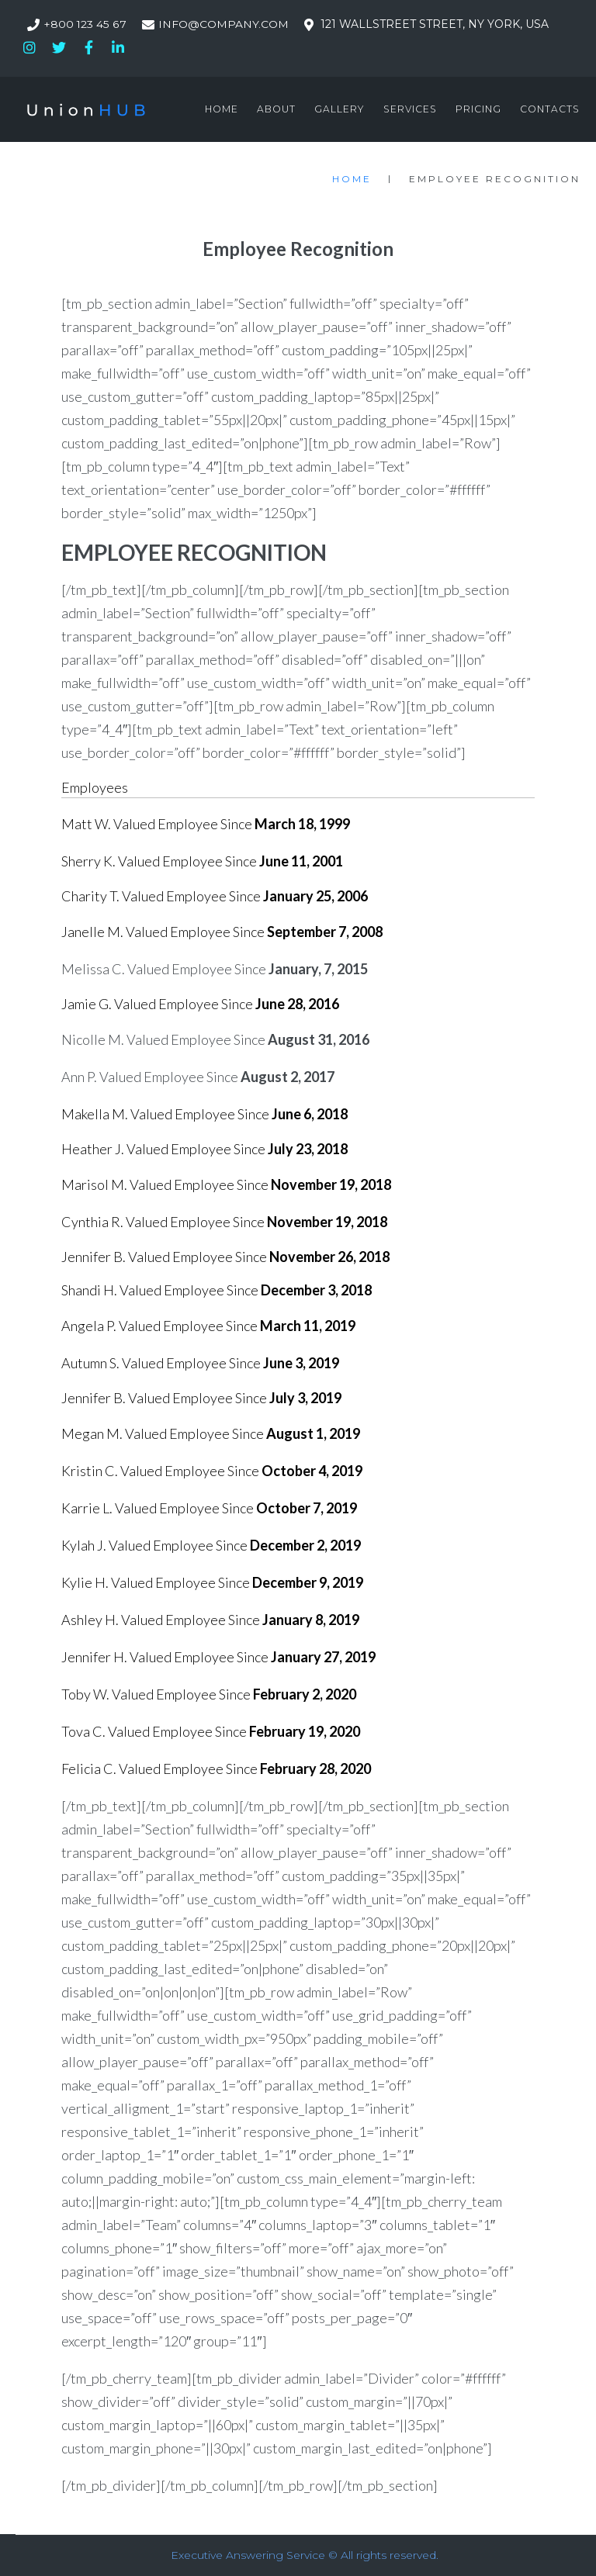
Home (352, 179)
